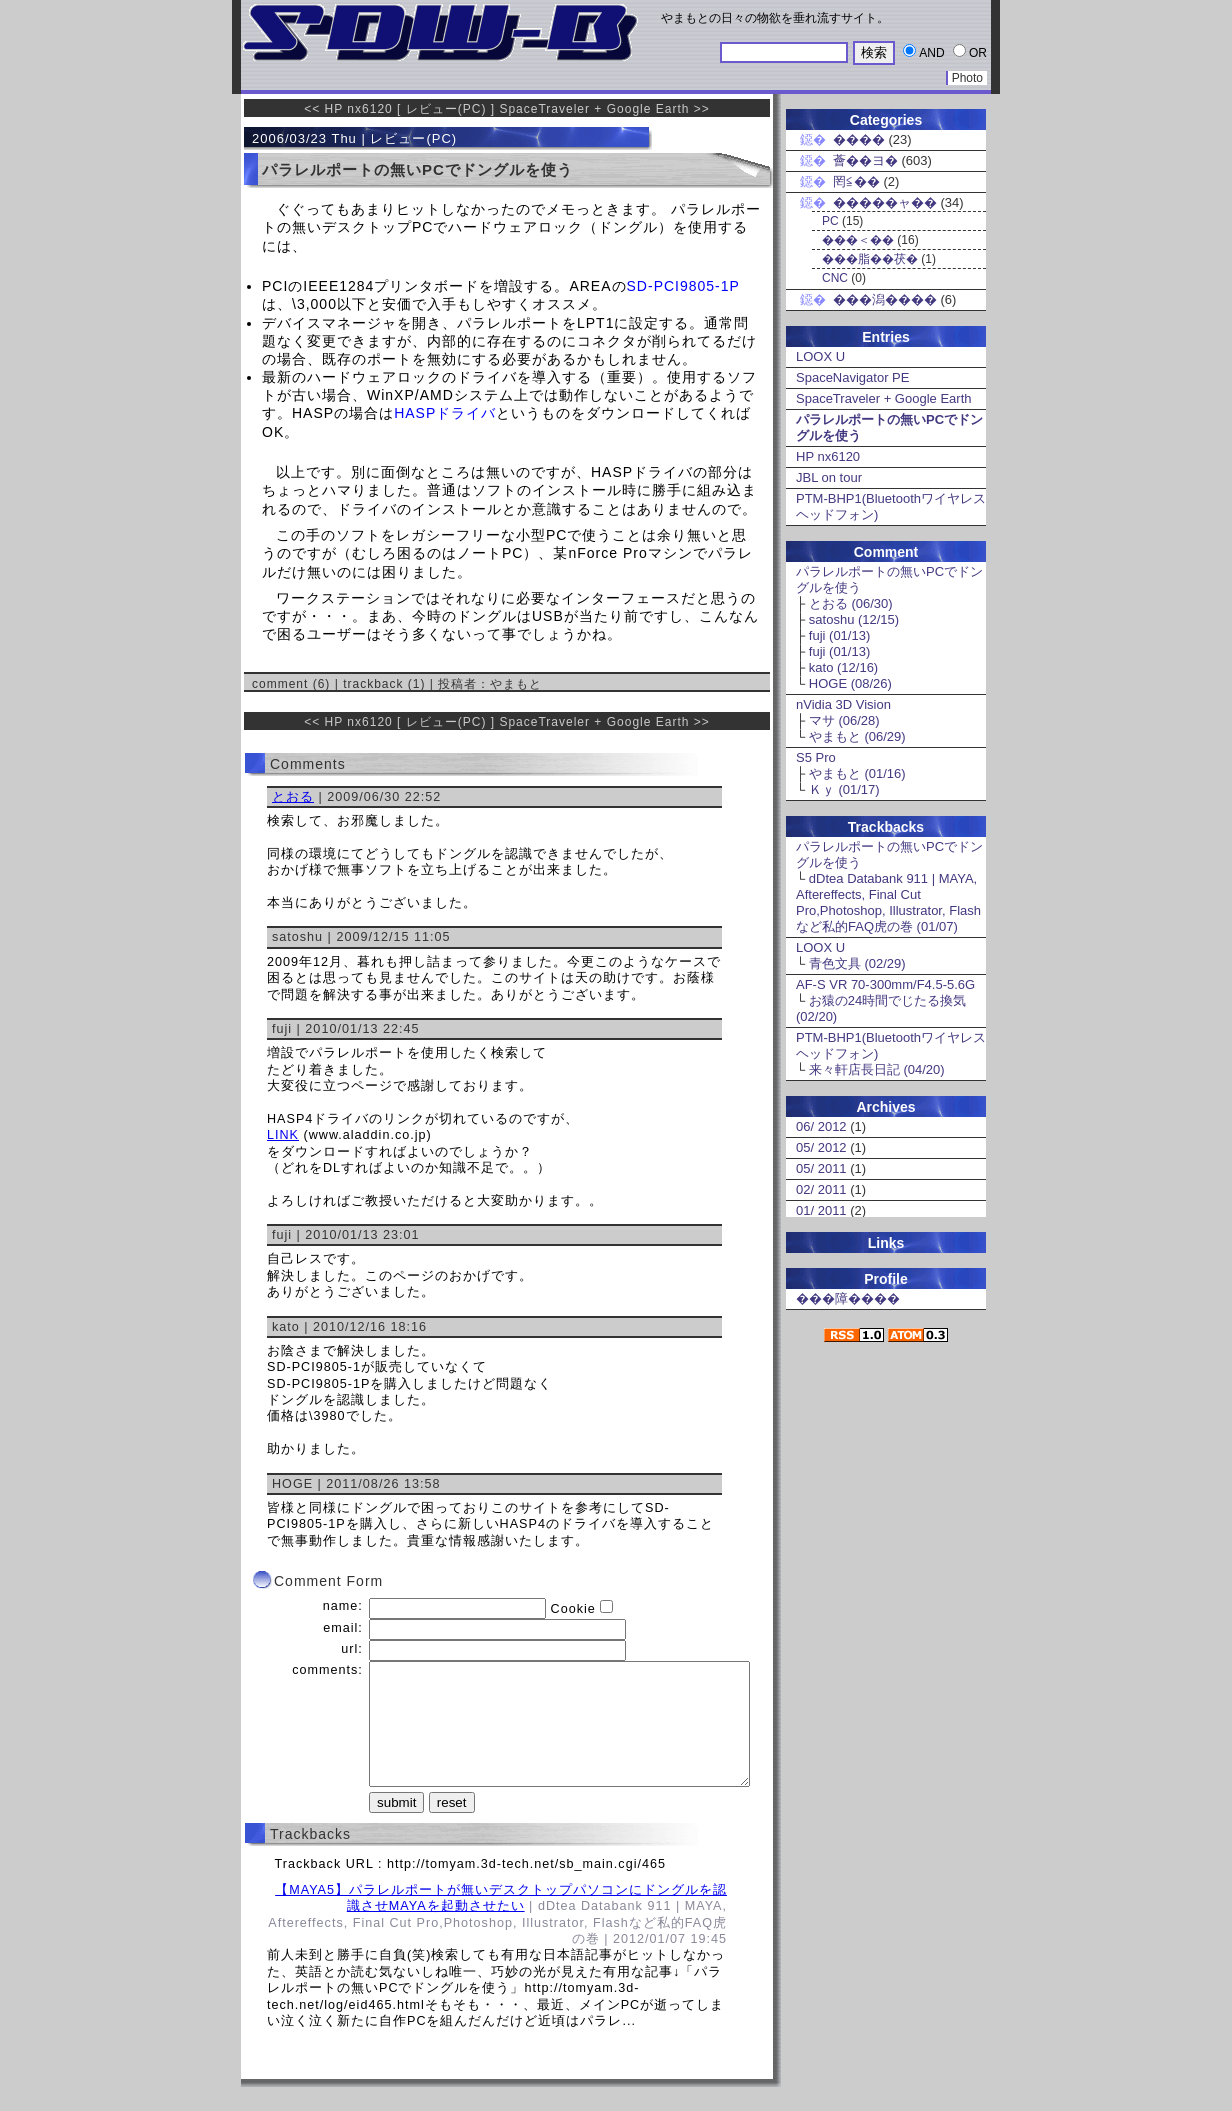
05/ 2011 (821, 1168)
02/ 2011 (821, 1189)
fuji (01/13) (839, 635)
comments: (327, 1670)
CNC (835, 278)
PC (830, 221)
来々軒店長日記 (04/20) (877, 1069)
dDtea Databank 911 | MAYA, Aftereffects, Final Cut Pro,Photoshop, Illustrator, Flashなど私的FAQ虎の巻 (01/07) (888, 902)
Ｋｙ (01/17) (844, 789)
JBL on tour (829, 477)
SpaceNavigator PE (852, 377)
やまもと (516, 684)
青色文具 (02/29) (857, 963)
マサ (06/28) (844, 720)
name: (343, 1606)
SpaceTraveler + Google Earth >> (604, 109)
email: (343, 1628)
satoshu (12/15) (854, 619)
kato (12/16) (843, 667)
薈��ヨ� (865, 160)
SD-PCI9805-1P (683, 286)
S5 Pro (816, 757)
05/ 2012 (821, 1147)
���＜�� (858, 240)
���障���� (848, 1298)
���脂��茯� (870, 259)
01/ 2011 (821, 1210)
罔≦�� (856, 181)
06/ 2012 (821, 1126)
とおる (293, 797)
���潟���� (885, 299)
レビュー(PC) (446, 109)
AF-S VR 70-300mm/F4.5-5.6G (885, 984)
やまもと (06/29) (857, 736)
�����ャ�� (885, 202)
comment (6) (291, 684)
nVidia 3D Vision (843, 704)
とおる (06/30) (851, 603)
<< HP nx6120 (348, 109)
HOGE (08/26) (850, 683)
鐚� (812, 139)
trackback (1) (384, 684)
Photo (967, 78)
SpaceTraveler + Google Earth (883, 398)
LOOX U (820, 356)
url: (352, 1649)
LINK (283, 1135)
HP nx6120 (828, 456)
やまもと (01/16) (857, 773)
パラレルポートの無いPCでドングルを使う (417, 169)
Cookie (573, 1609)
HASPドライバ (445, 413)
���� (859, 139)
